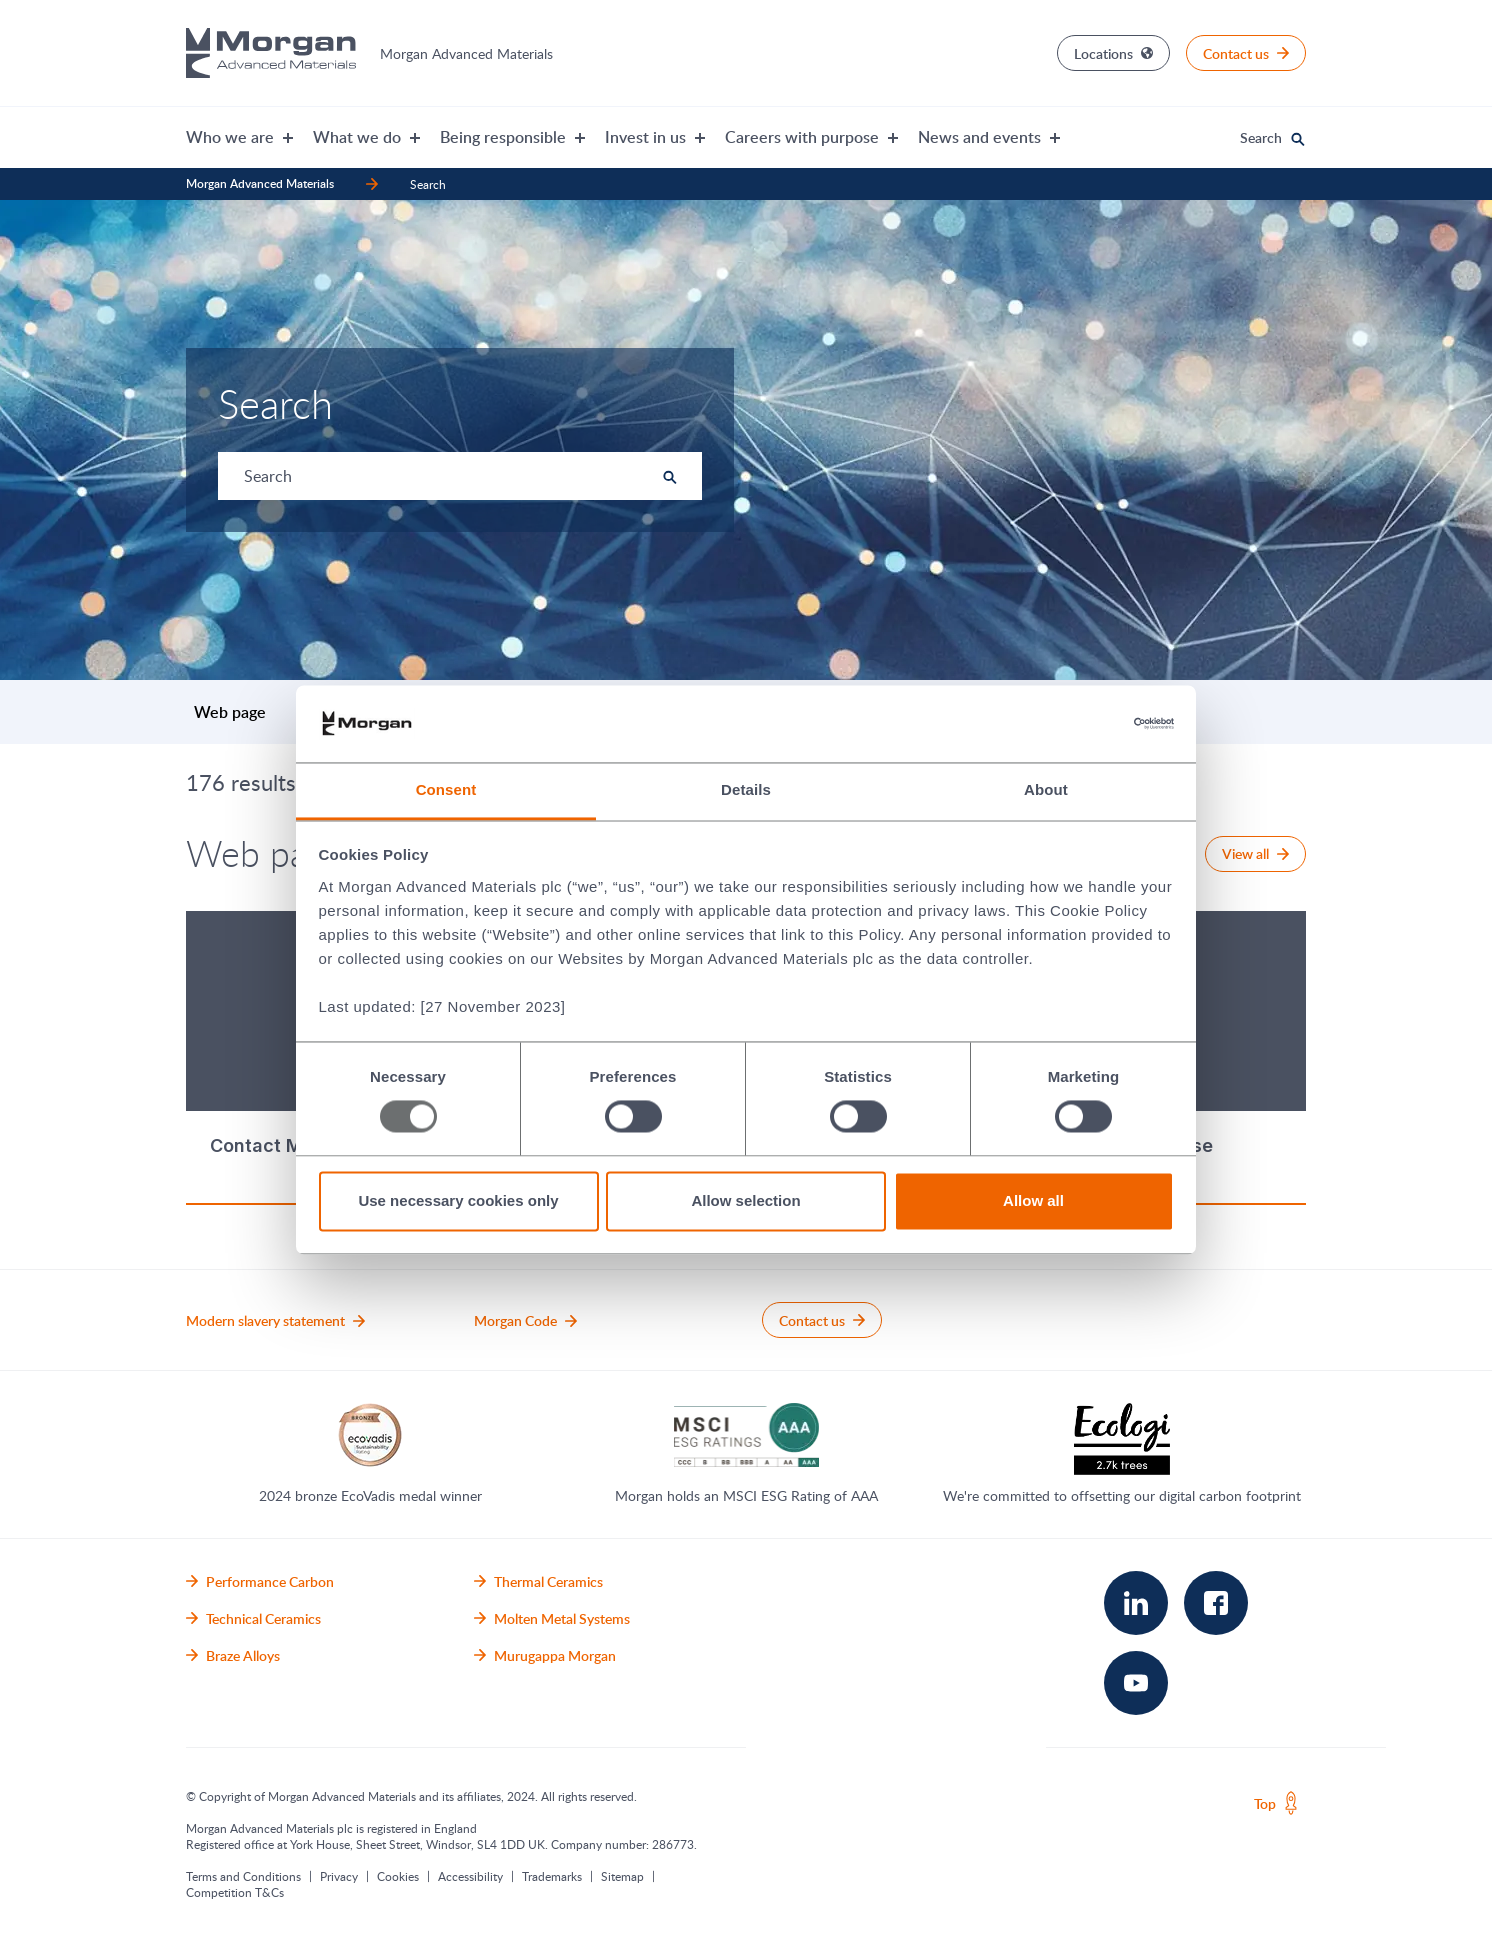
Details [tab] (746, 789)
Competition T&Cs (235, 1892)
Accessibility (470, 1876)
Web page (230, 712)
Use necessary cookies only (458, 1200)
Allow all (1033, 1200)
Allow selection (745, 1200)
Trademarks (552, 1876)
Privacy (339, 1876)
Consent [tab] (446, 789)
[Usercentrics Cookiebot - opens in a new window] (1086, 724)
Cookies (398, 1876)
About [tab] (1046, 789)
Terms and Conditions (243, 1876)
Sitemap (622, 1876)
